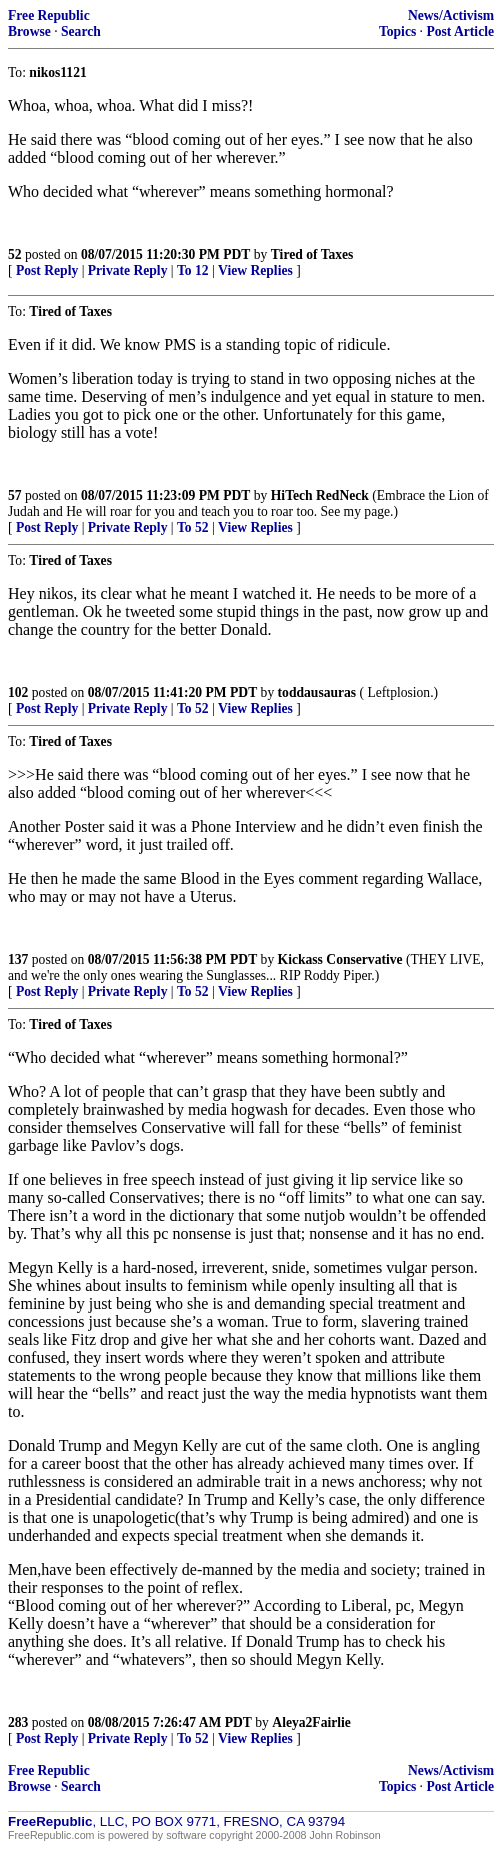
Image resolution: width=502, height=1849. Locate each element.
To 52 (193, 527)
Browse (29, 31)
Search (81, 31)
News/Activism (451, 15)
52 (15, 254)
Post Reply (47, 270)
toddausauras (317, 692)
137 (18, 959)
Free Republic (49, 15)
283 (18, 1722)
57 (15, 495)
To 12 (193, 270)
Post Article (460, 31)
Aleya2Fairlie (311, 1722)
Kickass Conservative (340, 959)
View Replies (255, 270)
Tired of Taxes (312, 254)
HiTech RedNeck (320, 495)
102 (18, 692)
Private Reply (128, 270)
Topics (397, 31)
